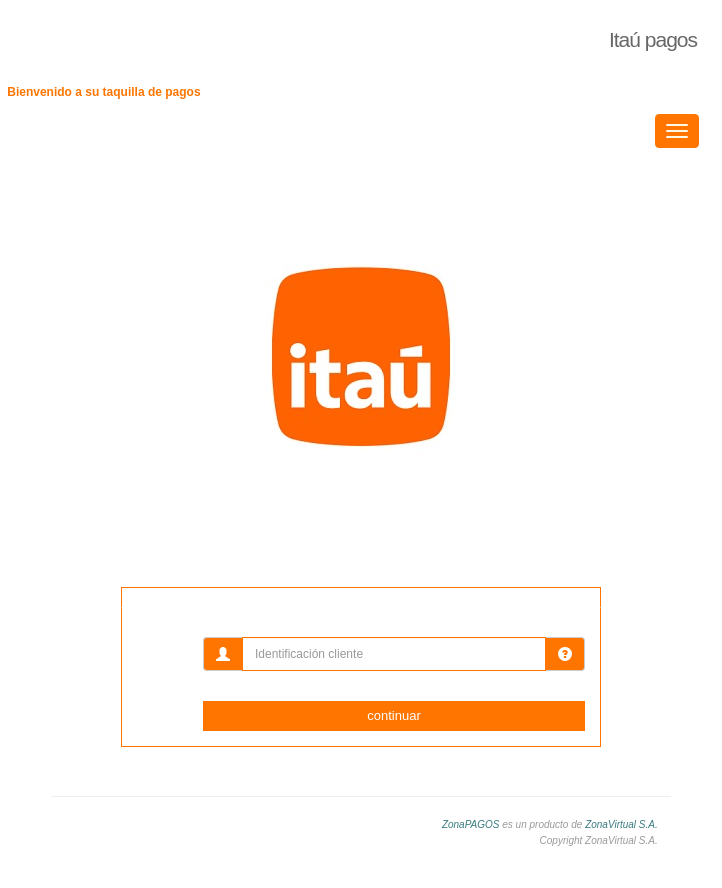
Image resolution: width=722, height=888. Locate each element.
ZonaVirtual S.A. (621, 824)
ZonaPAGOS (471, 824)
